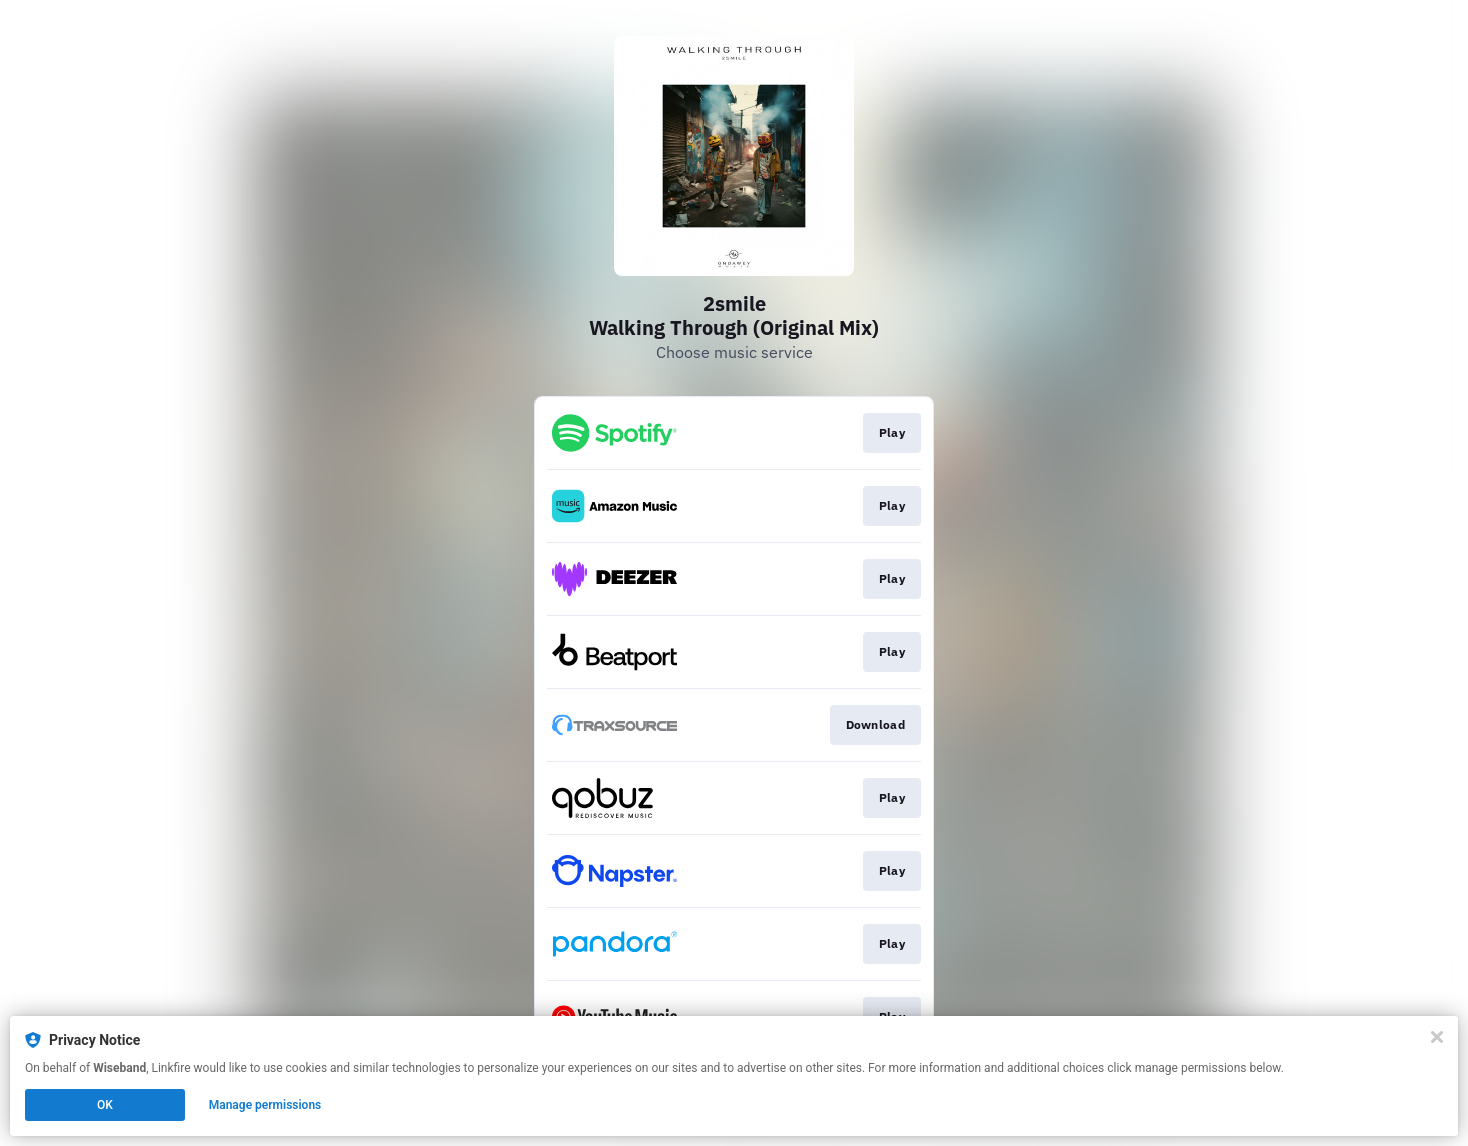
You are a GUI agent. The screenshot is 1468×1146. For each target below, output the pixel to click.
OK (105, 1105)
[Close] (1437, 1037)
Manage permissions (265, 1105)
